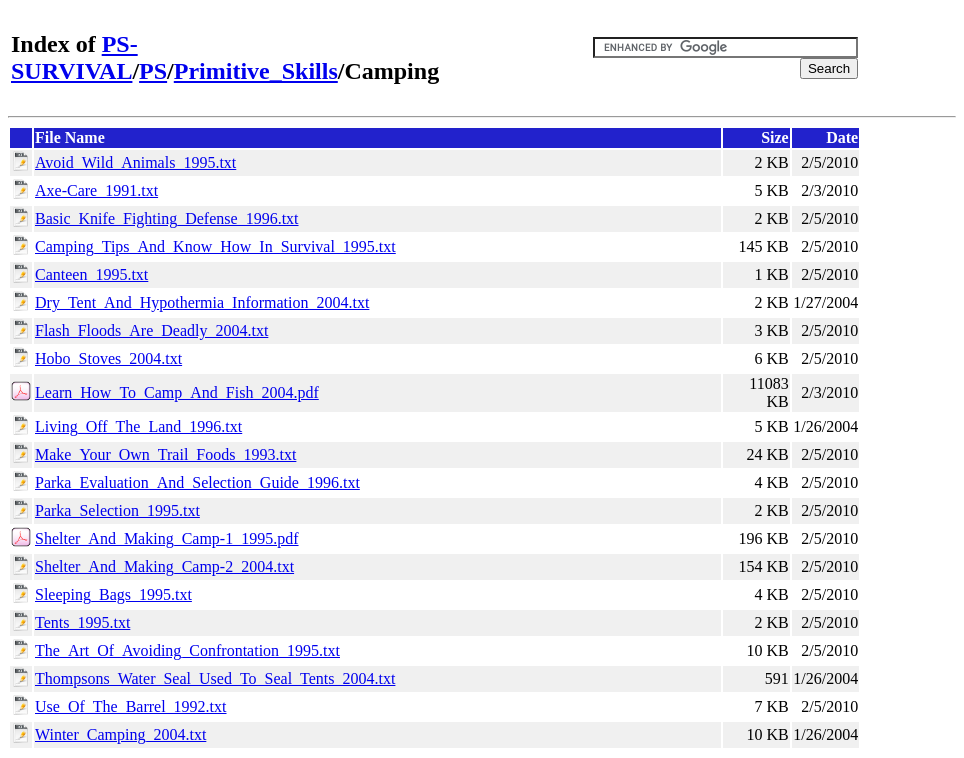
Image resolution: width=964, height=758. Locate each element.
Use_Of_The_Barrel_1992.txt (131, 706)
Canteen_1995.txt (91, 274)
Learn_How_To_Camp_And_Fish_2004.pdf (177, 392)
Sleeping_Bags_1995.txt (113, 594)
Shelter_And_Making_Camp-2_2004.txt (164, 566)
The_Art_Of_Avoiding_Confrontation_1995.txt (187, 650)
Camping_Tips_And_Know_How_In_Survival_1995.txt (215, 246)
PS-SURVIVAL (74, 57)
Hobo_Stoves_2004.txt (108, 358)
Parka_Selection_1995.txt (117, 510)
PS (153, 71)
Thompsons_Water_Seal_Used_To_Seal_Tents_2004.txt (215, 678)
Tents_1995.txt (82, 622)
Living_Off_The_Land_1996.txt (138, 426)
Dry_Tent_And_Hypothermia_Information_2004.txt (202, 302)
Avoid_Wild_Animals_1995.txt (135, 162)
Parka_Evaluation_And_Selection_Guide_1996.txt (197, 482)
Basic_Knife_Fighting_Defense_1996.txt (167, 218)
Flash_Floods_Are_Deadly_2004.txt (151, 330)
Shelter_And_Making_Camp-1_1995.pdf (167, 538)
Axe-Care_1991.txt (96, 190)
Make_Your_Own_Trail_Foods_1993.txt (165, 454)
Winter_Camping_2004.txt (120, 734)
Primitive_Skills (256, 71)
